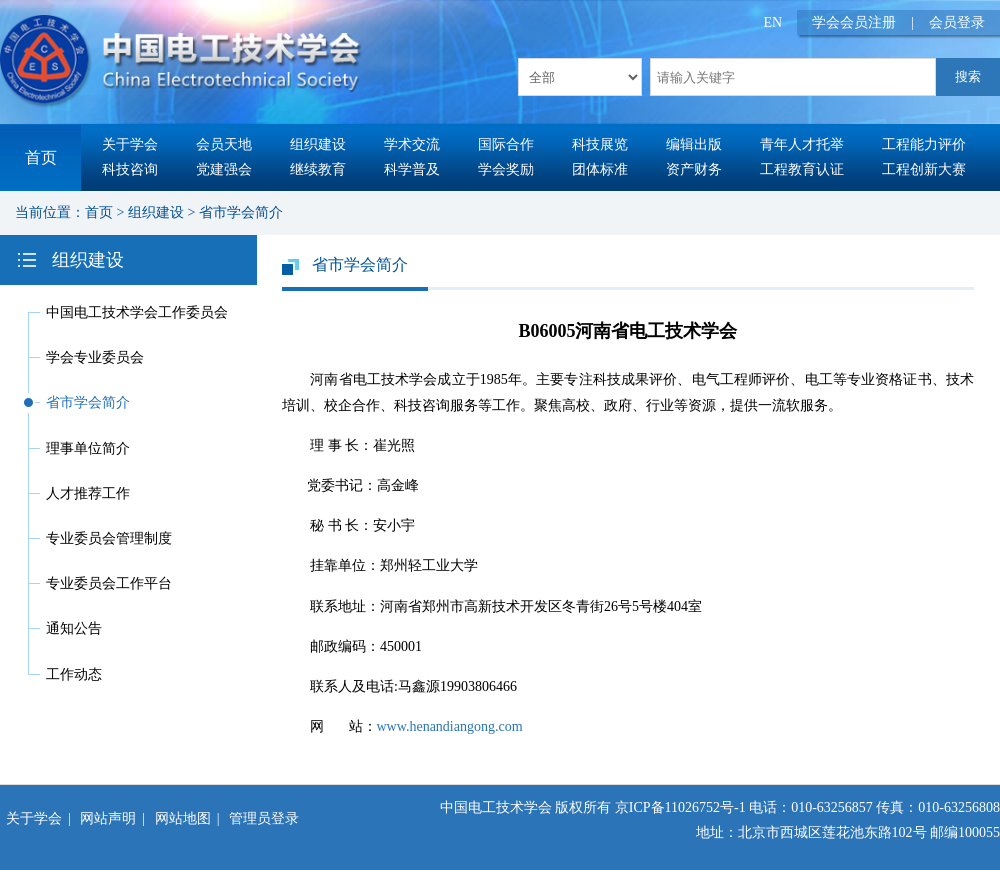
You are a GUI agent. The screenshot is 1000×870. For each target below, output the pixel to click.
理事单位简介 (88, 448)
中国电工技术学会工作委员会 (137, 312)
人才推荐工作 (88, 493)
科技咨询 (130, 169)
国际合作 (506, 144)
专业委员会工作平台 (109, 583)
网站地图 (183, 818)
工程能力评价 (924, 144)
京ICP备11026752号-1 (680, 807)
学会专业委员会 (95, 357)
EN (773, 22)
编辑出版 (694, 144)
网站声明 (108, 818)
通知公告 (74, 628)
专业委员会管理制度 (109, 538)
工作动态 (74, 674)
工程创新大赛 (924, 169)
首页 (41, 157)
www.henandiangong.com (450, 726)
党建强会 (224, 169)
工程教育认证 (802, 169)
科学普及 (412, 169)
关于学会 (130, 144)
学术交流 (412, 144)
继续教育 (318, 169)
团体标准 (600, 169)
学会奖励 (506, 169)
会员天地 (224, 144)
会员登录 (957, 22)
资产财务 (694, 169)
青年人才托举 (802, 144)
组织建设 (318, 144)
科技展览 (600, 144)
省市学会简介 (241, 212)
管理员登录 (264, 818)
